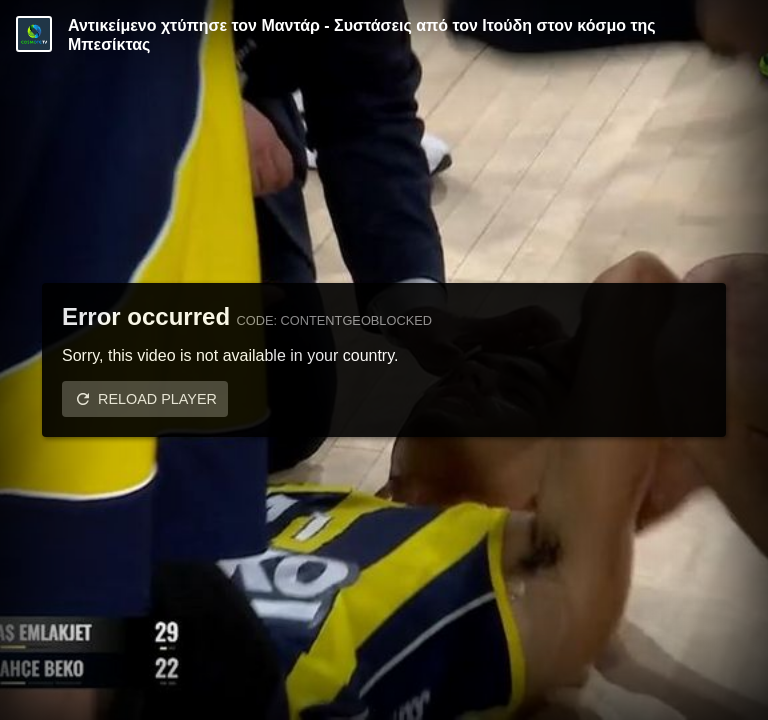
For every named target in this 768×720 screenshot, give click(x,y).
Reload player (157, 399)
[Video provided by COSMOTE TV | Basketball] (34, 34)
